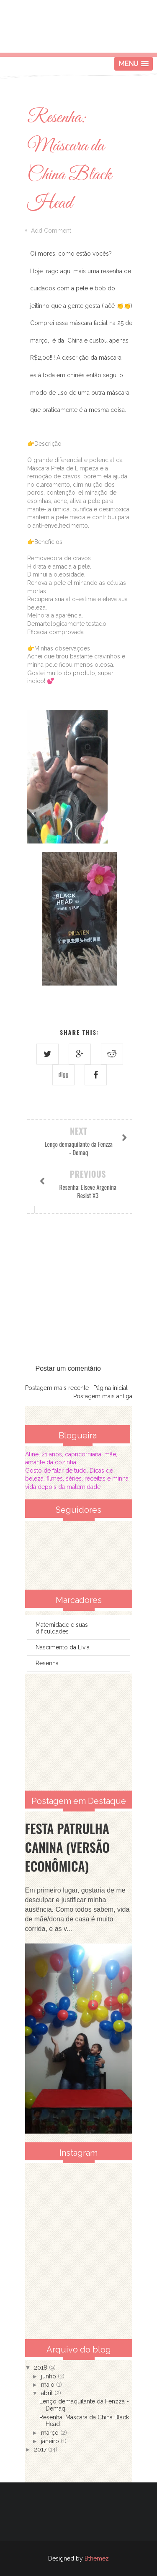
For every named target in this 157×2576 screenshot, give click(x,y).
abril (47, 2393)
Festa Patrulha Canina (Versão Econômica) (67, 1847)
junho (49, 2376)
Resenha (47, 1663)
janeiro (51, 2441)
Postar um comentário (68, 1368)
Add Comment (51, 230)
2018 (41, 2367)
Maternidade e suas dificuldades (62, 1628)
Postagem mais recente (57, 1388)
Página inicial (110, 1388)
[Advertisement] (78, 1732)
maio (48, 2384)
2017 (41, 2449)
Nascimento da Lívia (63, 1647)
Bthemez (97, 2558)
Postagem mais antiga (102, 1396)
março (50, 2432)
